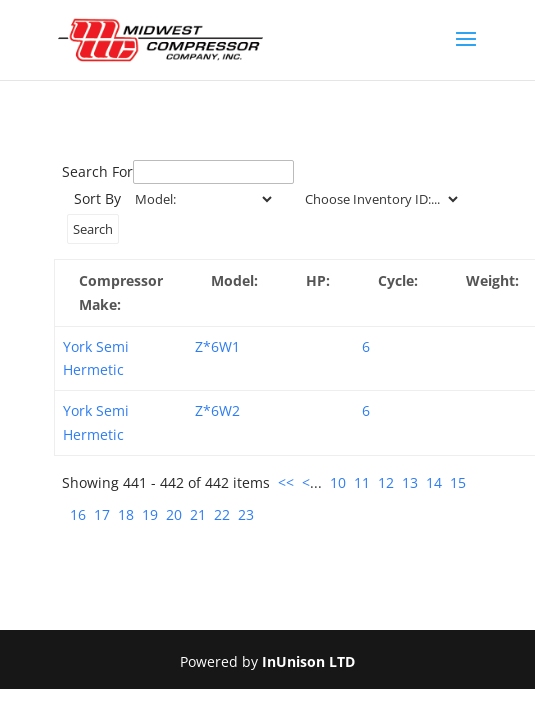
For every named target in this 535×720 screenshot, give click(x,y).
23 (246, 514)
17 (102, 514)
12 (386, 482)
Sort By (97, 198)
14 (434, 482)
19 (150, 514)
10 (338, 482)
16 (78, 514)
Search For (97, 171)
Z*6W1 (217, 346)
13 (410, 482)
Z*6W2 (217, 410)
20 (174, 514)
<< (286, 482)
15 (458, 482)
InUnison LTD (308, 661)
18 (126, 514)
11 (362, 482)
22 (222, 514)
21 (198, 514)
